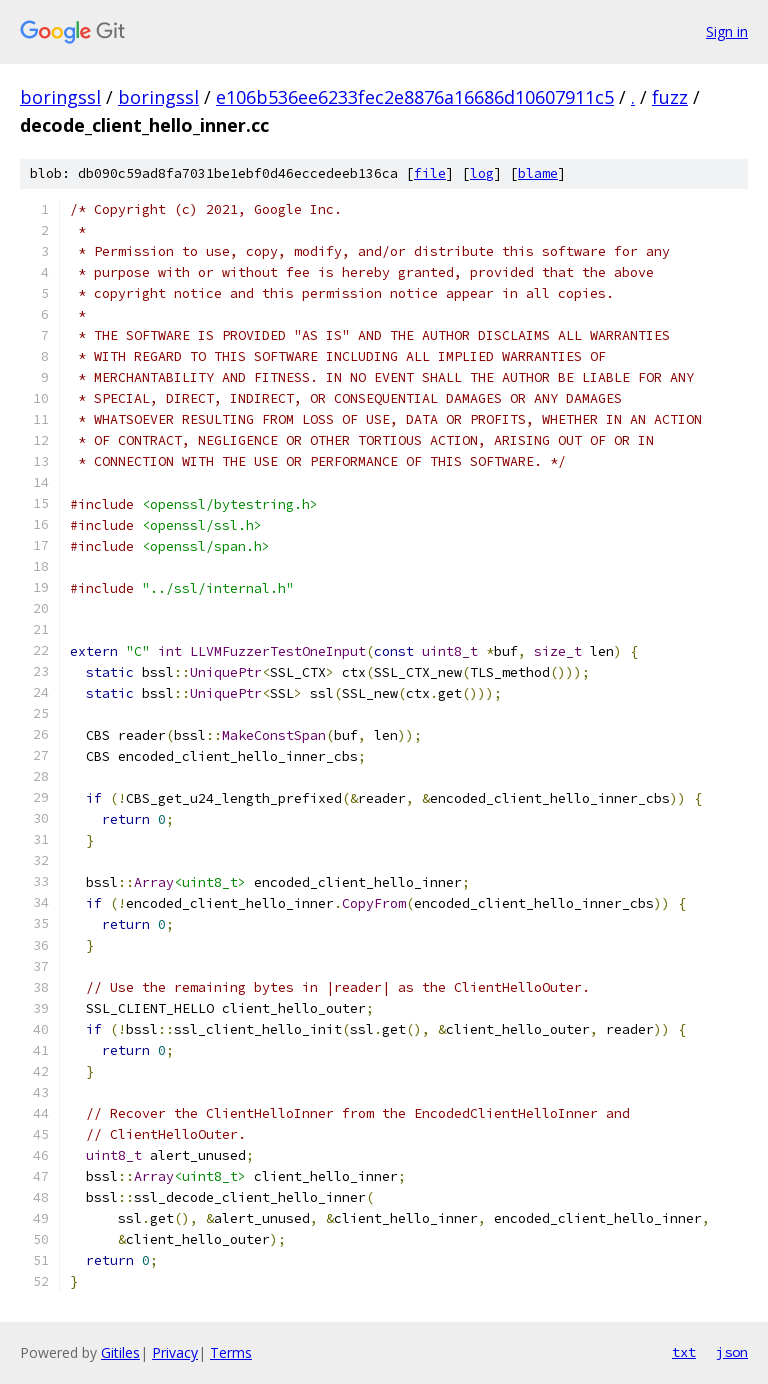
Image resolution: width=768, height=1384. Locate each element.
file (430, 173)
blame (538, 173)
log (482, 173)
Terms (231, 1352)
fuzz (670, 97)
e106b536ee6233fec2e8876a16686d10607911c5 (415, 97)
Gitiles (120, 1352)
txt (684, 1352)
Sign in (727, 31)
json (732, 1352)
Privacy (175, 1352)
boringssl (60, 97)
